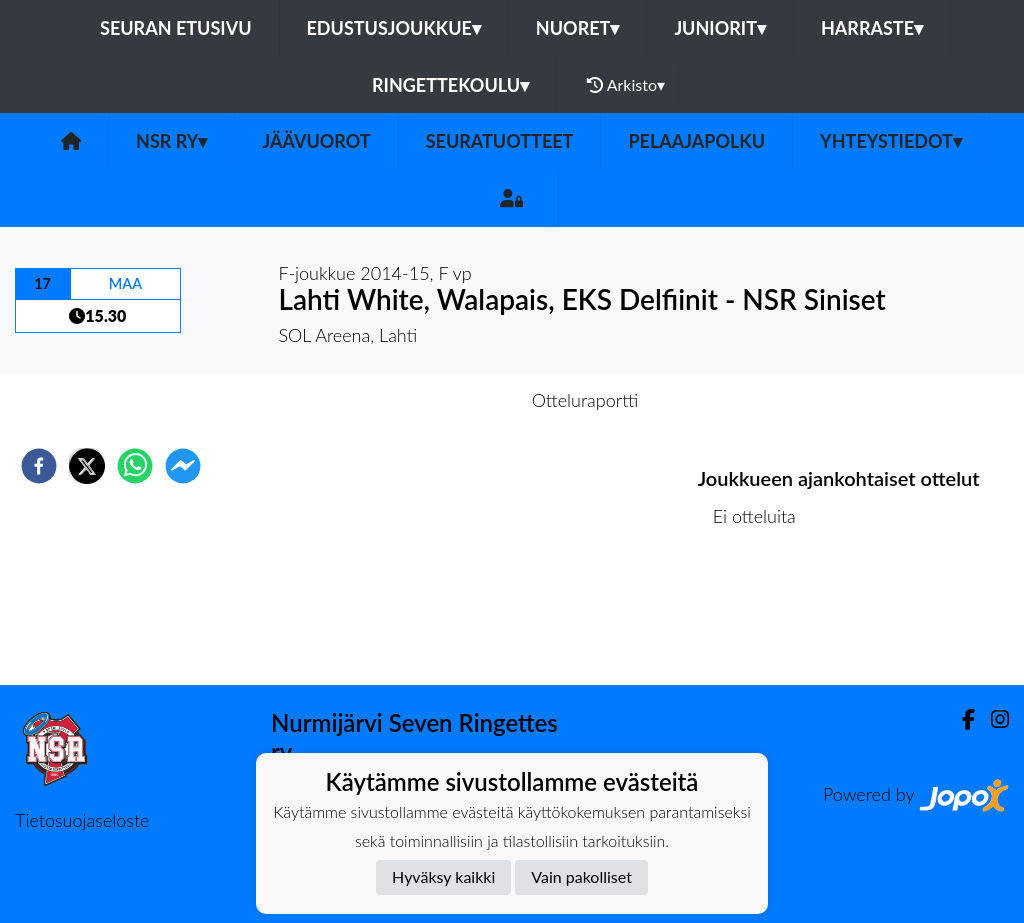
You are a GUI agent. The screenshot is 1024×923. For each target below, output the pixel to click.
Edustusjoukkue (394, 28)
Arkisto (626, 85)
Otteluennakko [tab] (443, 400)
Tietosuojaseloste (82, 820)
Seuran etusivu (176, 28)
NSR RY (171, 141)
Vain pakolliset (581, 876)
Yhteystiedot (891, 141)
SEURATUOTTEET (500, 141)
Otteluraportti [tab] (585, 400)
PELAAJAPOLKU (696, 141)
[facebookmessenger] (183, 466)
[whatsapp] (135, 466)
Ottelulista (762, 617)
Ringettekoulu (450, 85)
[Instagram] (992, 719)
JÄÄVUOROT (316, 141)
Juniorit (720, 28)
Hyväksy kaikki (443, 876)
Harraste (872, 28)
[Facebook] (960, 719)
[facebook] (39, 466)
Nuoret (578, 28)
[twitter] (87, 466)
